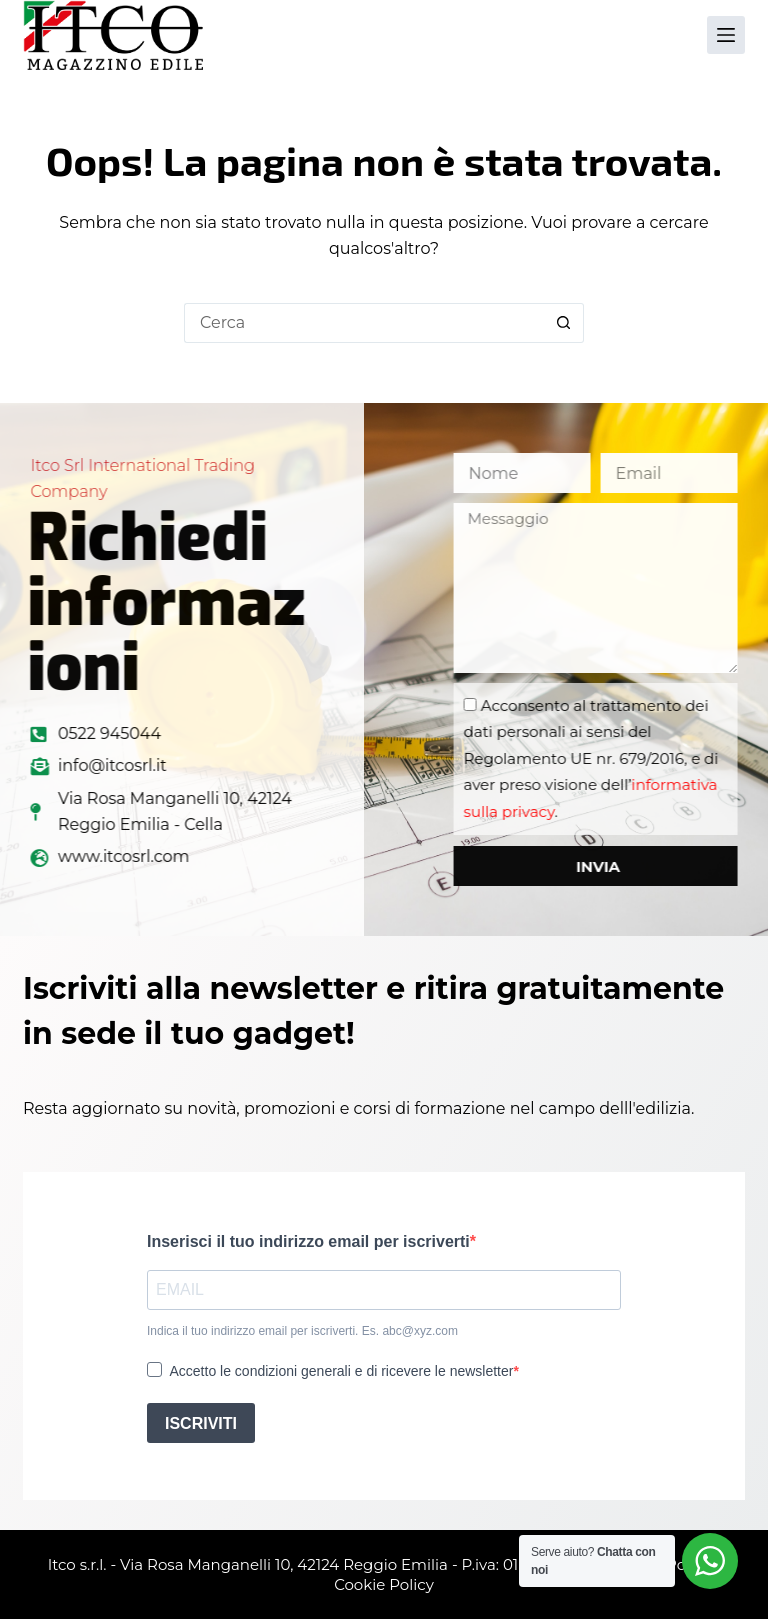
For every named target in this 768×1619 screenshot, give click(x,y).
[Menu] (726, 35)
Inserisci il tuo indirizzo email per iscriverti (308, 1241)
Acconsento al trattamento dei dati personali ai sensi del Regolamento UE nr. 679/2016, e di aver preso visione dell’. (635, 758)
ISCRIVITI (201, 1423)
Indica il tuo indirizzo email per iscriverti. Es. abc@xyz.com (302, 1331)
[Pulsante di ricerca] (564, 323)
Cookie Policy (384, 1584)
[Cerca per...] (364, 323)
